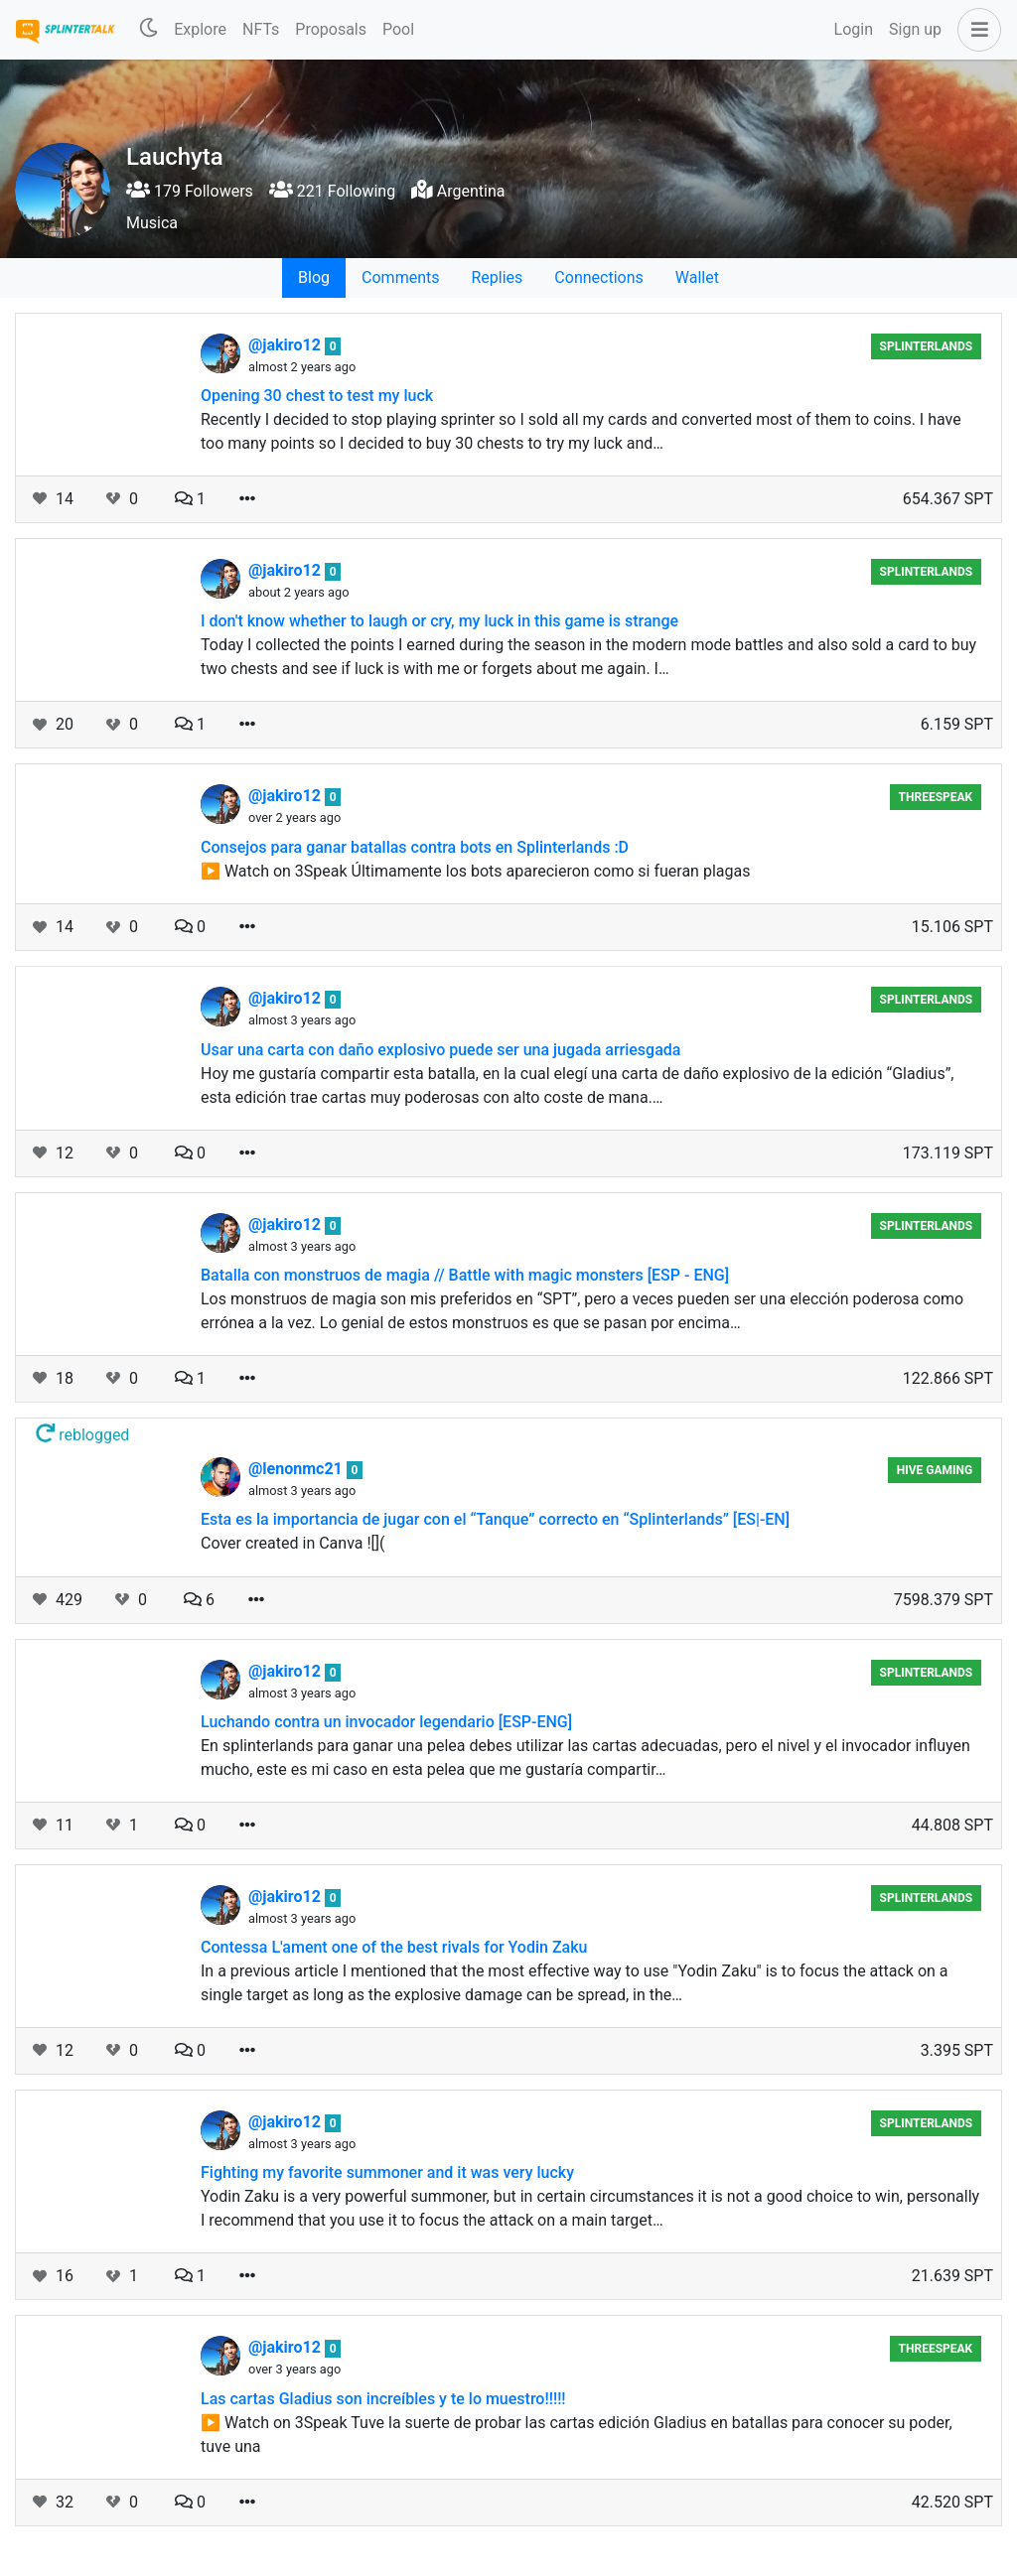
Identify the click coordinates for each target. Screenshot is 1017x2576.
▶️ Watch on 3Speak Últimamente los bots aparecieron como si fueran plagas (475, 871)
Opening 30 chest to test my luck (317, 395)
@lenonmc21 (297, 1468)
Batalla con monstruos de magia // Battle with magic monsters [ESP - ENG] (465, 1275)
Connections (598, 277)
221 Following (332, 191)
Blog (314, 277)
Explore (200, 29)
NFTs (260, 29)
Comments (400, 277)
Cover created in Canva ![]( (293, 1543)
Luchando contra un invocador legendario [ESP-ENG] (386, 1721)
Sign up (915, 29)
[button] (975, 30)
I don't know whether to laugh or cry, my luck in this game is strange (439, 620)
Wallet (697, 277)
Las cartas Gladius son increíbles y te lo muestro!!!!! (383, 2398)
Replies (496, 277)
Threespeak (936, 797)
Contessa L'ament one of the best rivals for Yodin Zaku (394, 1947)
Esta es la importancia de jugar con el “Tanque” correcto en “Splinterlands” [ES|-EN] (495, 1519)
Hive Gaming (934, 1470)
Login (853, 29)
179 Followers (189, 191)
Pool (398, 29)
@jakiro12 (286, 345)
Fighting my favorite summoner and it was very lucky (387, 2172)
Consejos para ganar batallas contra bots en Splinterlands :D (415, 847)
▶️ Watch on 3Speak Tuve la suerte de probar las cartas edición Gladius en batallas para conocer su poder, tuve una (576, 2434)
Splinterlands (926, 346)
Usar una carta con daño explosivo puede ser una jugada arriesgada (440, 1049)
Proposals (330, 29)
